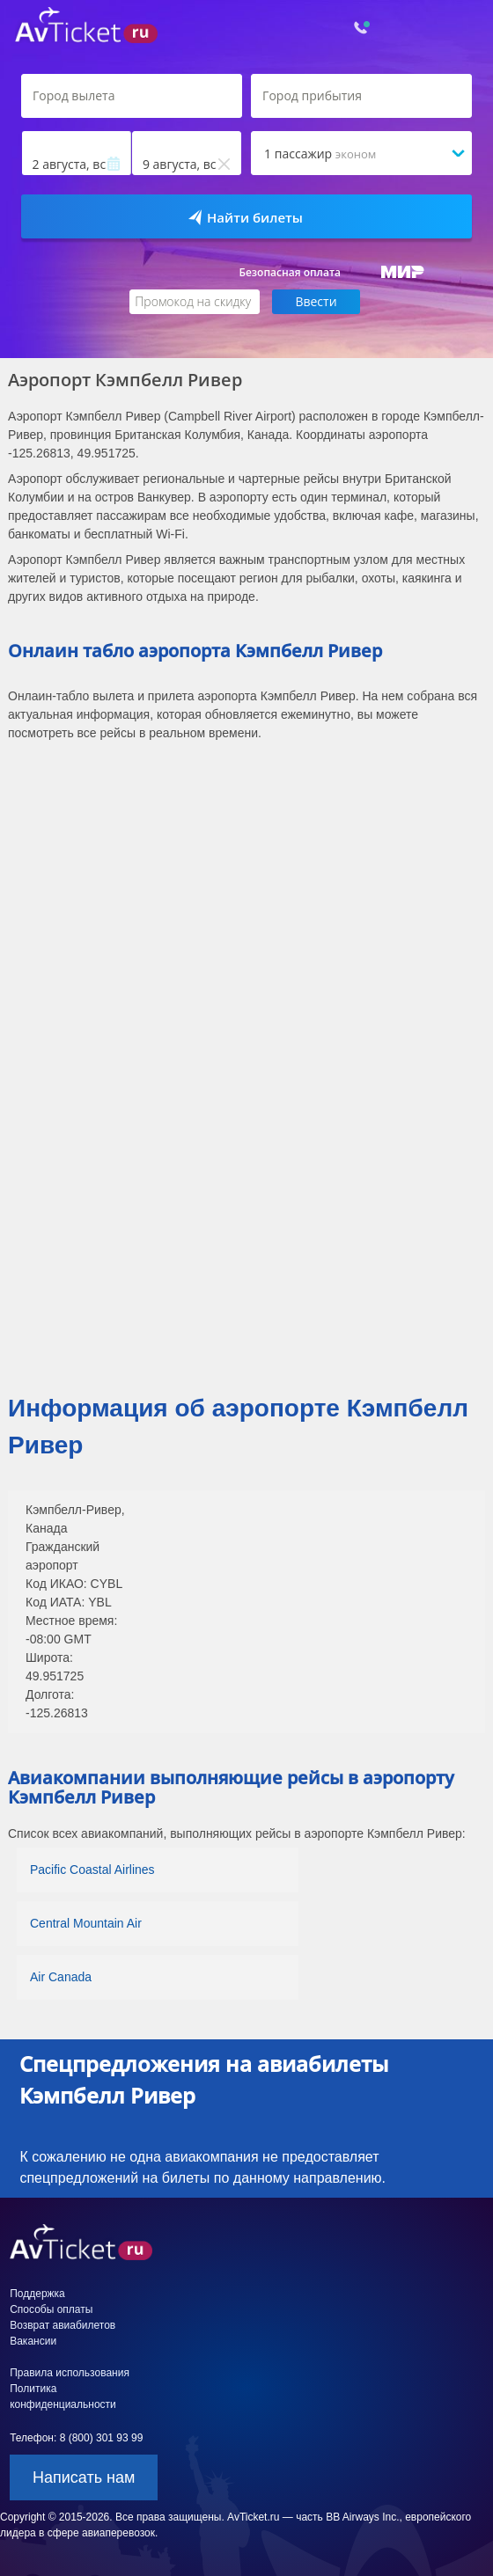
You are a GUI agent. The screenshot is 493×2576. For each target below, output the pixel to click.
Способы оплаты (51, 2309)
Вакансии (33, 2341)
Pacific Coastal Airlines (92, 1869)
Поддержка (37, 2293)
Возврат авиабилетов (62, 2325)
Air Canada (61, 1977)
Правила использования (69, 2373)
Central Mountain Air (86, 1923)
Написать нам (84, 2477)
